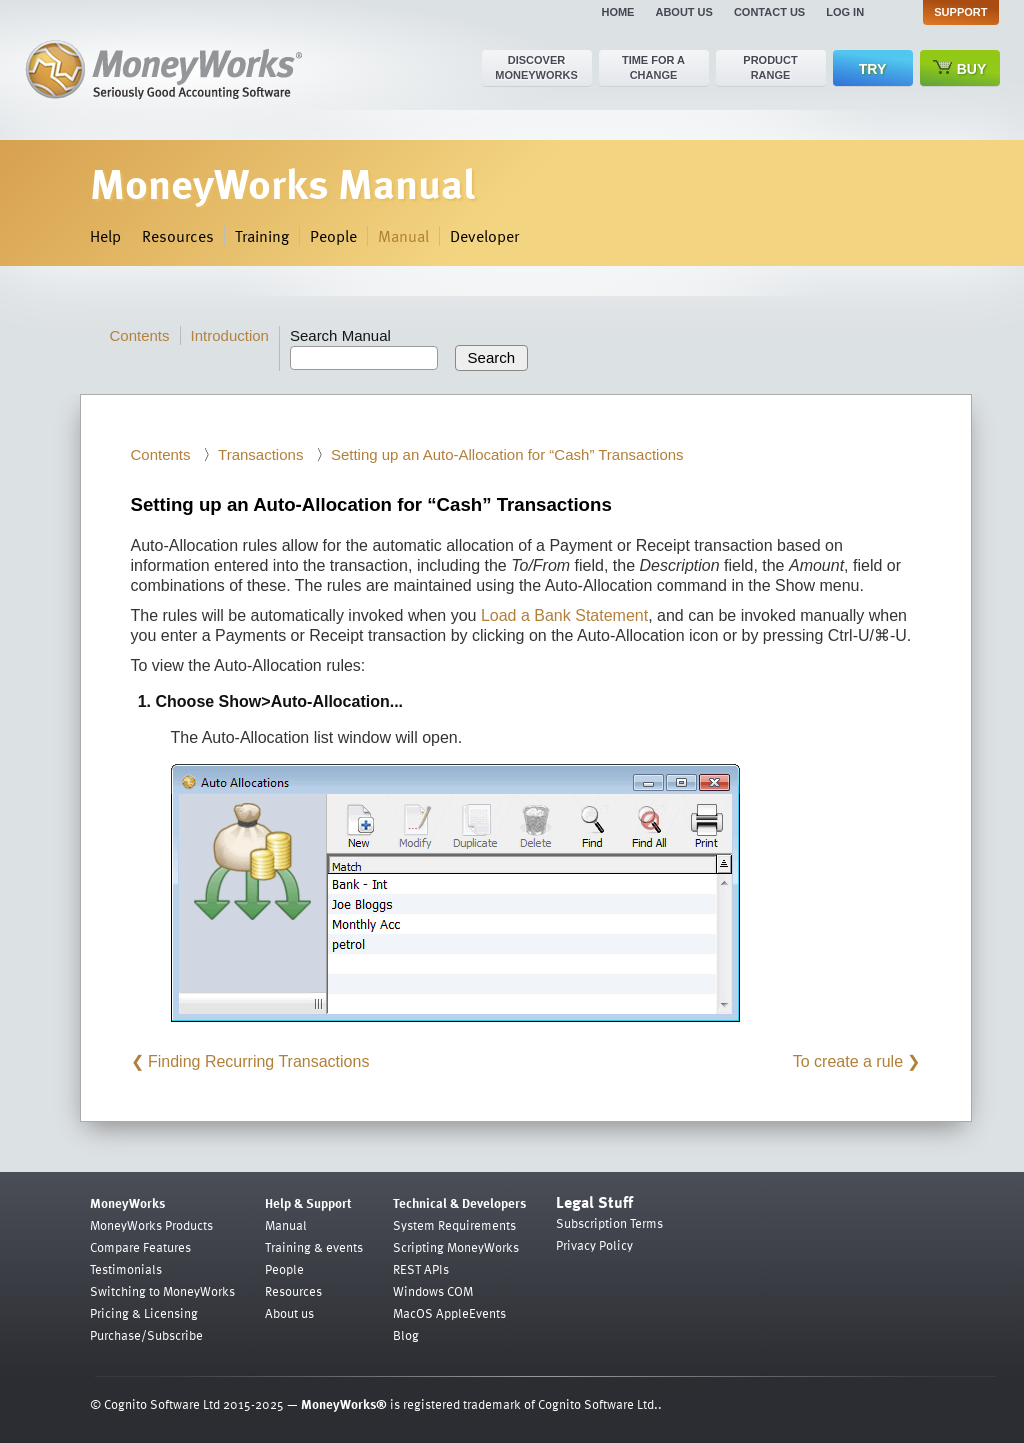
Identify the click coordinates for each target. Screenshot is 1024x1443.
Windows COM (433, 1291)
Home (617, 12)
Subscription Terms (609, 1223)
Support (960, 12)
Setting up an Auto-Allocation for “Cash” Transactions (507, 454)
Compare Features (140, 1247)
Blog (406, 1335)
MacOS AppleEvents (449, 1313)
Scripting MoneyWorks (456, 1247)
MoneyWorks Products (151, 1225)
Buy (960, 68)
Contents (140, 335)
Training (262, 236)
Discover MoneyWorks (536, 67)
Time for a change (653, 67)
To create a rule (848, 1061)
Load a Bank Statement (564, 615)
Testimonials (126, 1269)
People (333, 236)
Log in (845, 12)
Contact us (769, 12)
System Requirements (454, 1225)
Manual (403, 236)
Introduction (230, 335)
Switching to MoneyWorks (162, 1291)
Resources (178, 236)
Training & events (314, 1247)
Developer (484, 236)
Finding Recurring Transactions (258, 1061)
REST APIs (421, 1269)
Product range (770, 67)
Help (105, 236)
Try (872, 69)
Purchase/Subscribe (146, 1335)
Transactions (260, 454)
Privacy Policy (594, 1245)
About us (683, 12)
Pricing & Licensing (144, 1313)
